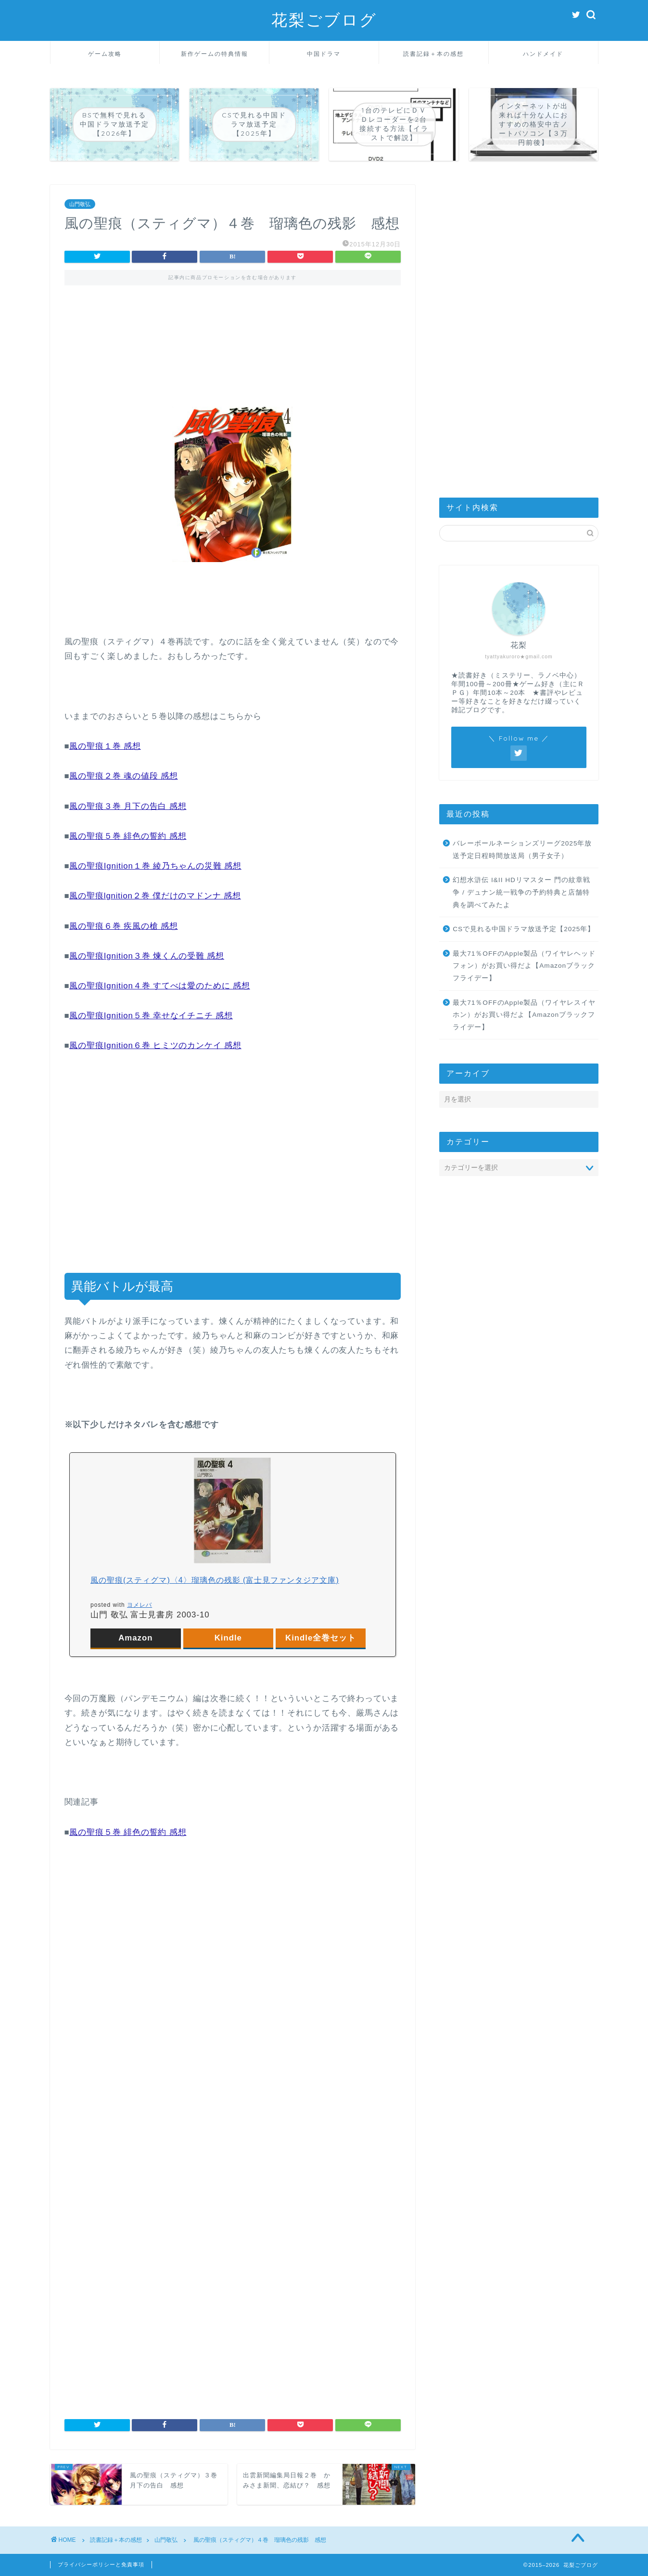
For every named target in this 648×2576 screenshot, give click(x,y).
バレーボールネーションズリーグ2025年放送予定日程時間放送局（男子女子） (522, 849)
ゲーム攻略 (105, 53)
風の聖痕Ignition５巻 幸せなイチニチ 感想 (150, 1015)
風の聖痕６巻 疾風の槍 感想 (123, 926)
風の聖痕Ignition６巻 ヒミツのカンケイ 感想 (155, 1045)
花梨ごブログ (324, 19)
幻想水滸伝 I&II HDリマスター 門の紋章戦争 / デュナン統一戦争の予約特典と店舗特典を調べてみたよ (521, 892)
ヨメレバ (139, 1605)
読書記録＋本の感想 (433, 53)
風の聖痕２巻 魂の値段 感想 (123, 776)
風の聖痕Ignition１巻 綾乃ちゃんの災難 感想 (155, 866)
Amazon (135, 1637)
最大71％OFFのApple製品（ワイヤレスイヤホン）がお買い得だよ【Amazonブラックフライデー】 (524, 1015)
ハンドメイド (543, 53)
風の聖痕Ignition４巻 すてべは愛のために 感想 (159, 985)
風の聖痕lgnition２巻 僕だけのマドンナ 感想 (155, 895)
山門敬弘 (79, 204)
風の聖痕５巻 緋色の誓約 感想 (127, 836)
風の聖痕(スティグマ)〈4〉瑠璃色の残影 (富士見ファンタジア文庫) (214, 1580)
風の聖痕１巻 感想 (104, 746)
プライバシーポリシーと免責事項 (101, 2564)
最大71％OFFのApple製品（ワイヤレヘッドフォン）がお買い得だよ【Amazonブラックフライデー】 (524, 966)
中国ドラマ (324, 53)
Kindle (228, 1637)
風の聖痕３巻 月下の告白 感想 (127, 806)
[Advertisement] (232, 337)
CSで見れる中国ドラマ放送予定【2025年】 (524, 929)
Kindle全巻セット (320, 1637)
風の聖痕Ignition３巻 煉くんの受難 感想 (146, 956)
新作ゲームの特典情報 (214, 53)
